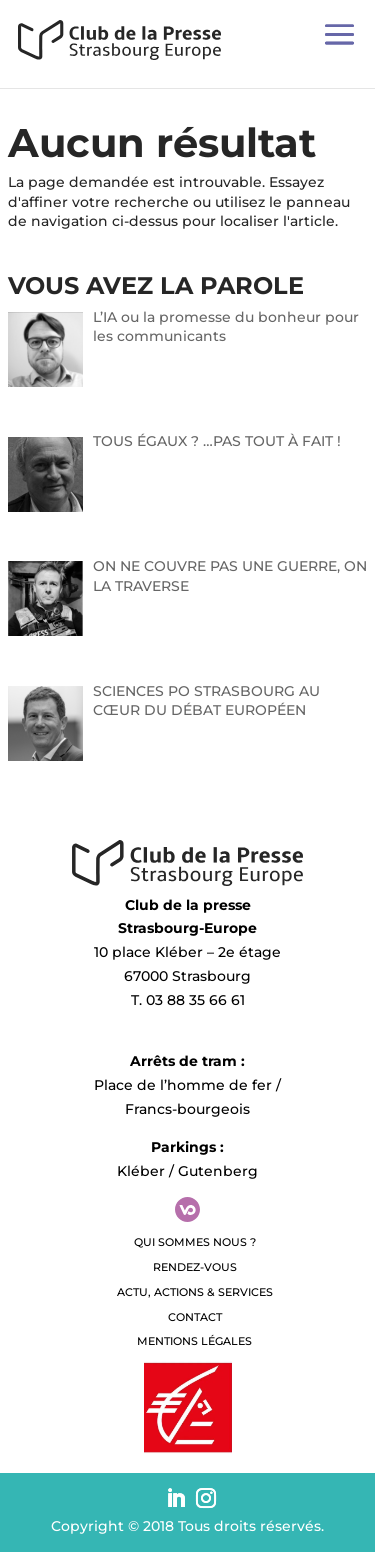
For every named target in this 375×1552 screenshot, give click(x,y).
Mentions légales (194, 1341)
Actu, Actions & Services (195, 1292)
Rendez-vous (195, 1267)
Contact (195, 1317)
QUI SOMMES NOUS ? (195, 1242)
